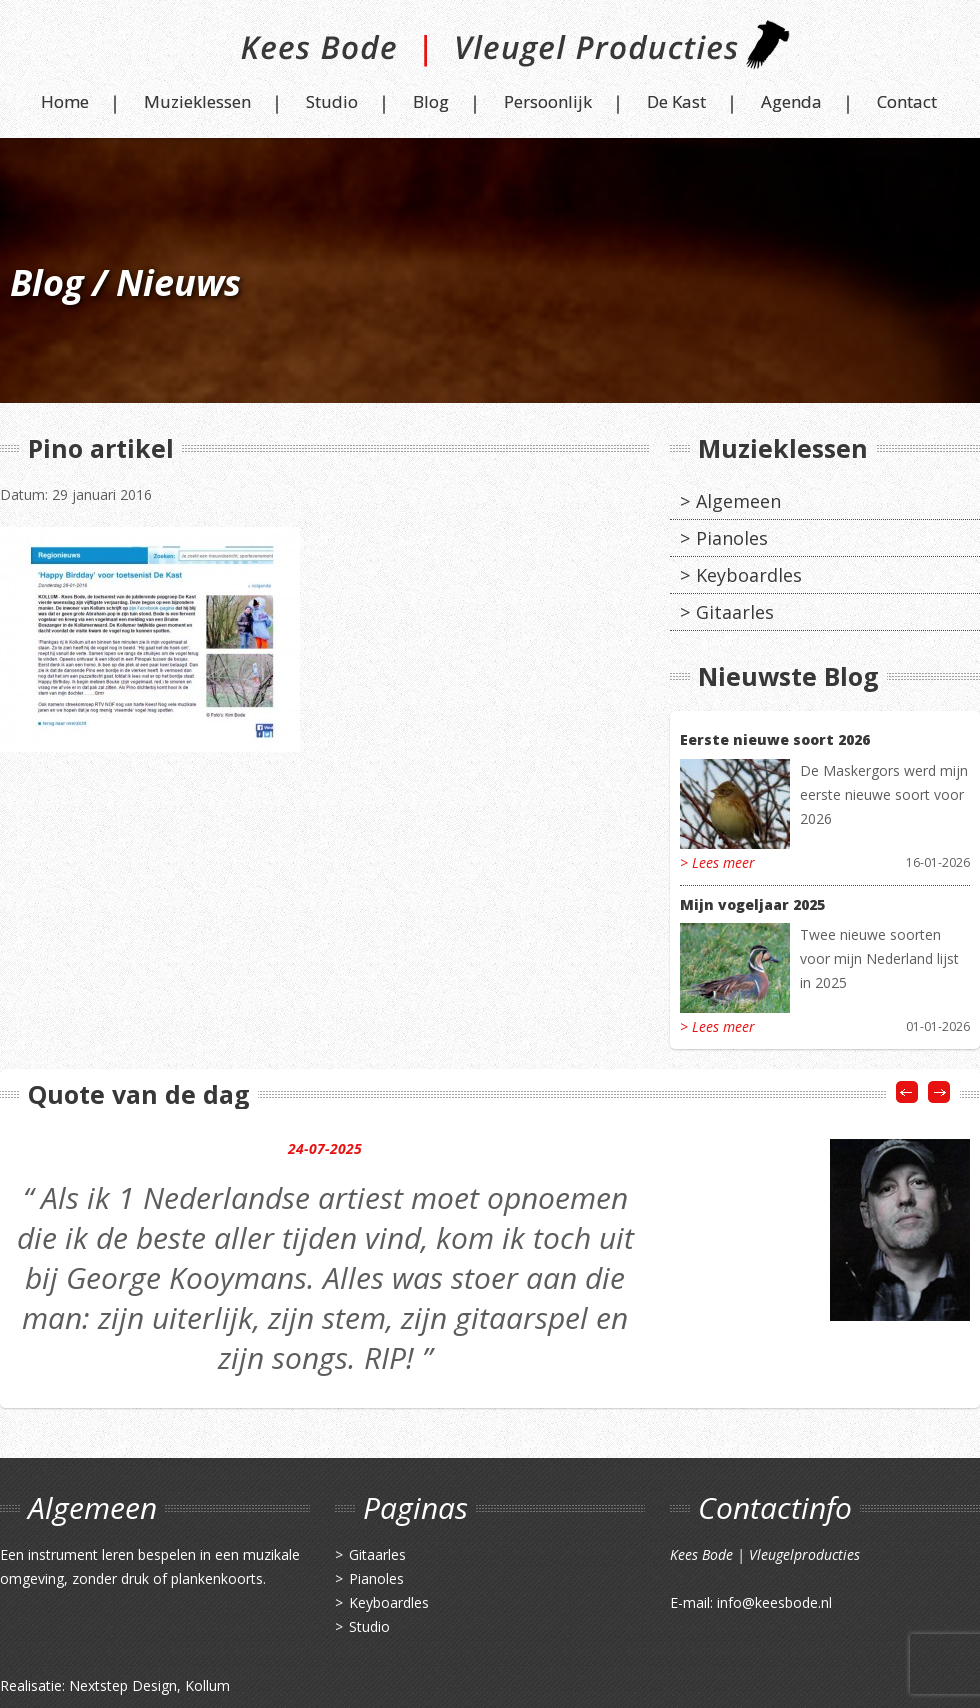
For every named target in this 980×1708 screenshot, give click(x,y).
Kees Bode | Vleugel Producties (490, 52)
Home (65, 101)
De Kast (676, 101)
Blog (431, 101)
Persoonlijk (548, 101)
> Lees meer (717, 862)
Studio (332, 101)
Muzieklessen (197, 101)
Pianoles (732, 538)
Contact (907, 101)
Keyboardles (749, 575)
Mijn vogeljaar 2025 (752, 904)
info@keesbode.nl (774, 1602)
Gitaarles (735, 612)
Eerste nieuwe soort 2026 (775, 739)
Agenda (791, 101)
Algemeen (738, 501)
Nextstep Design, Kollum (149, 1685)
